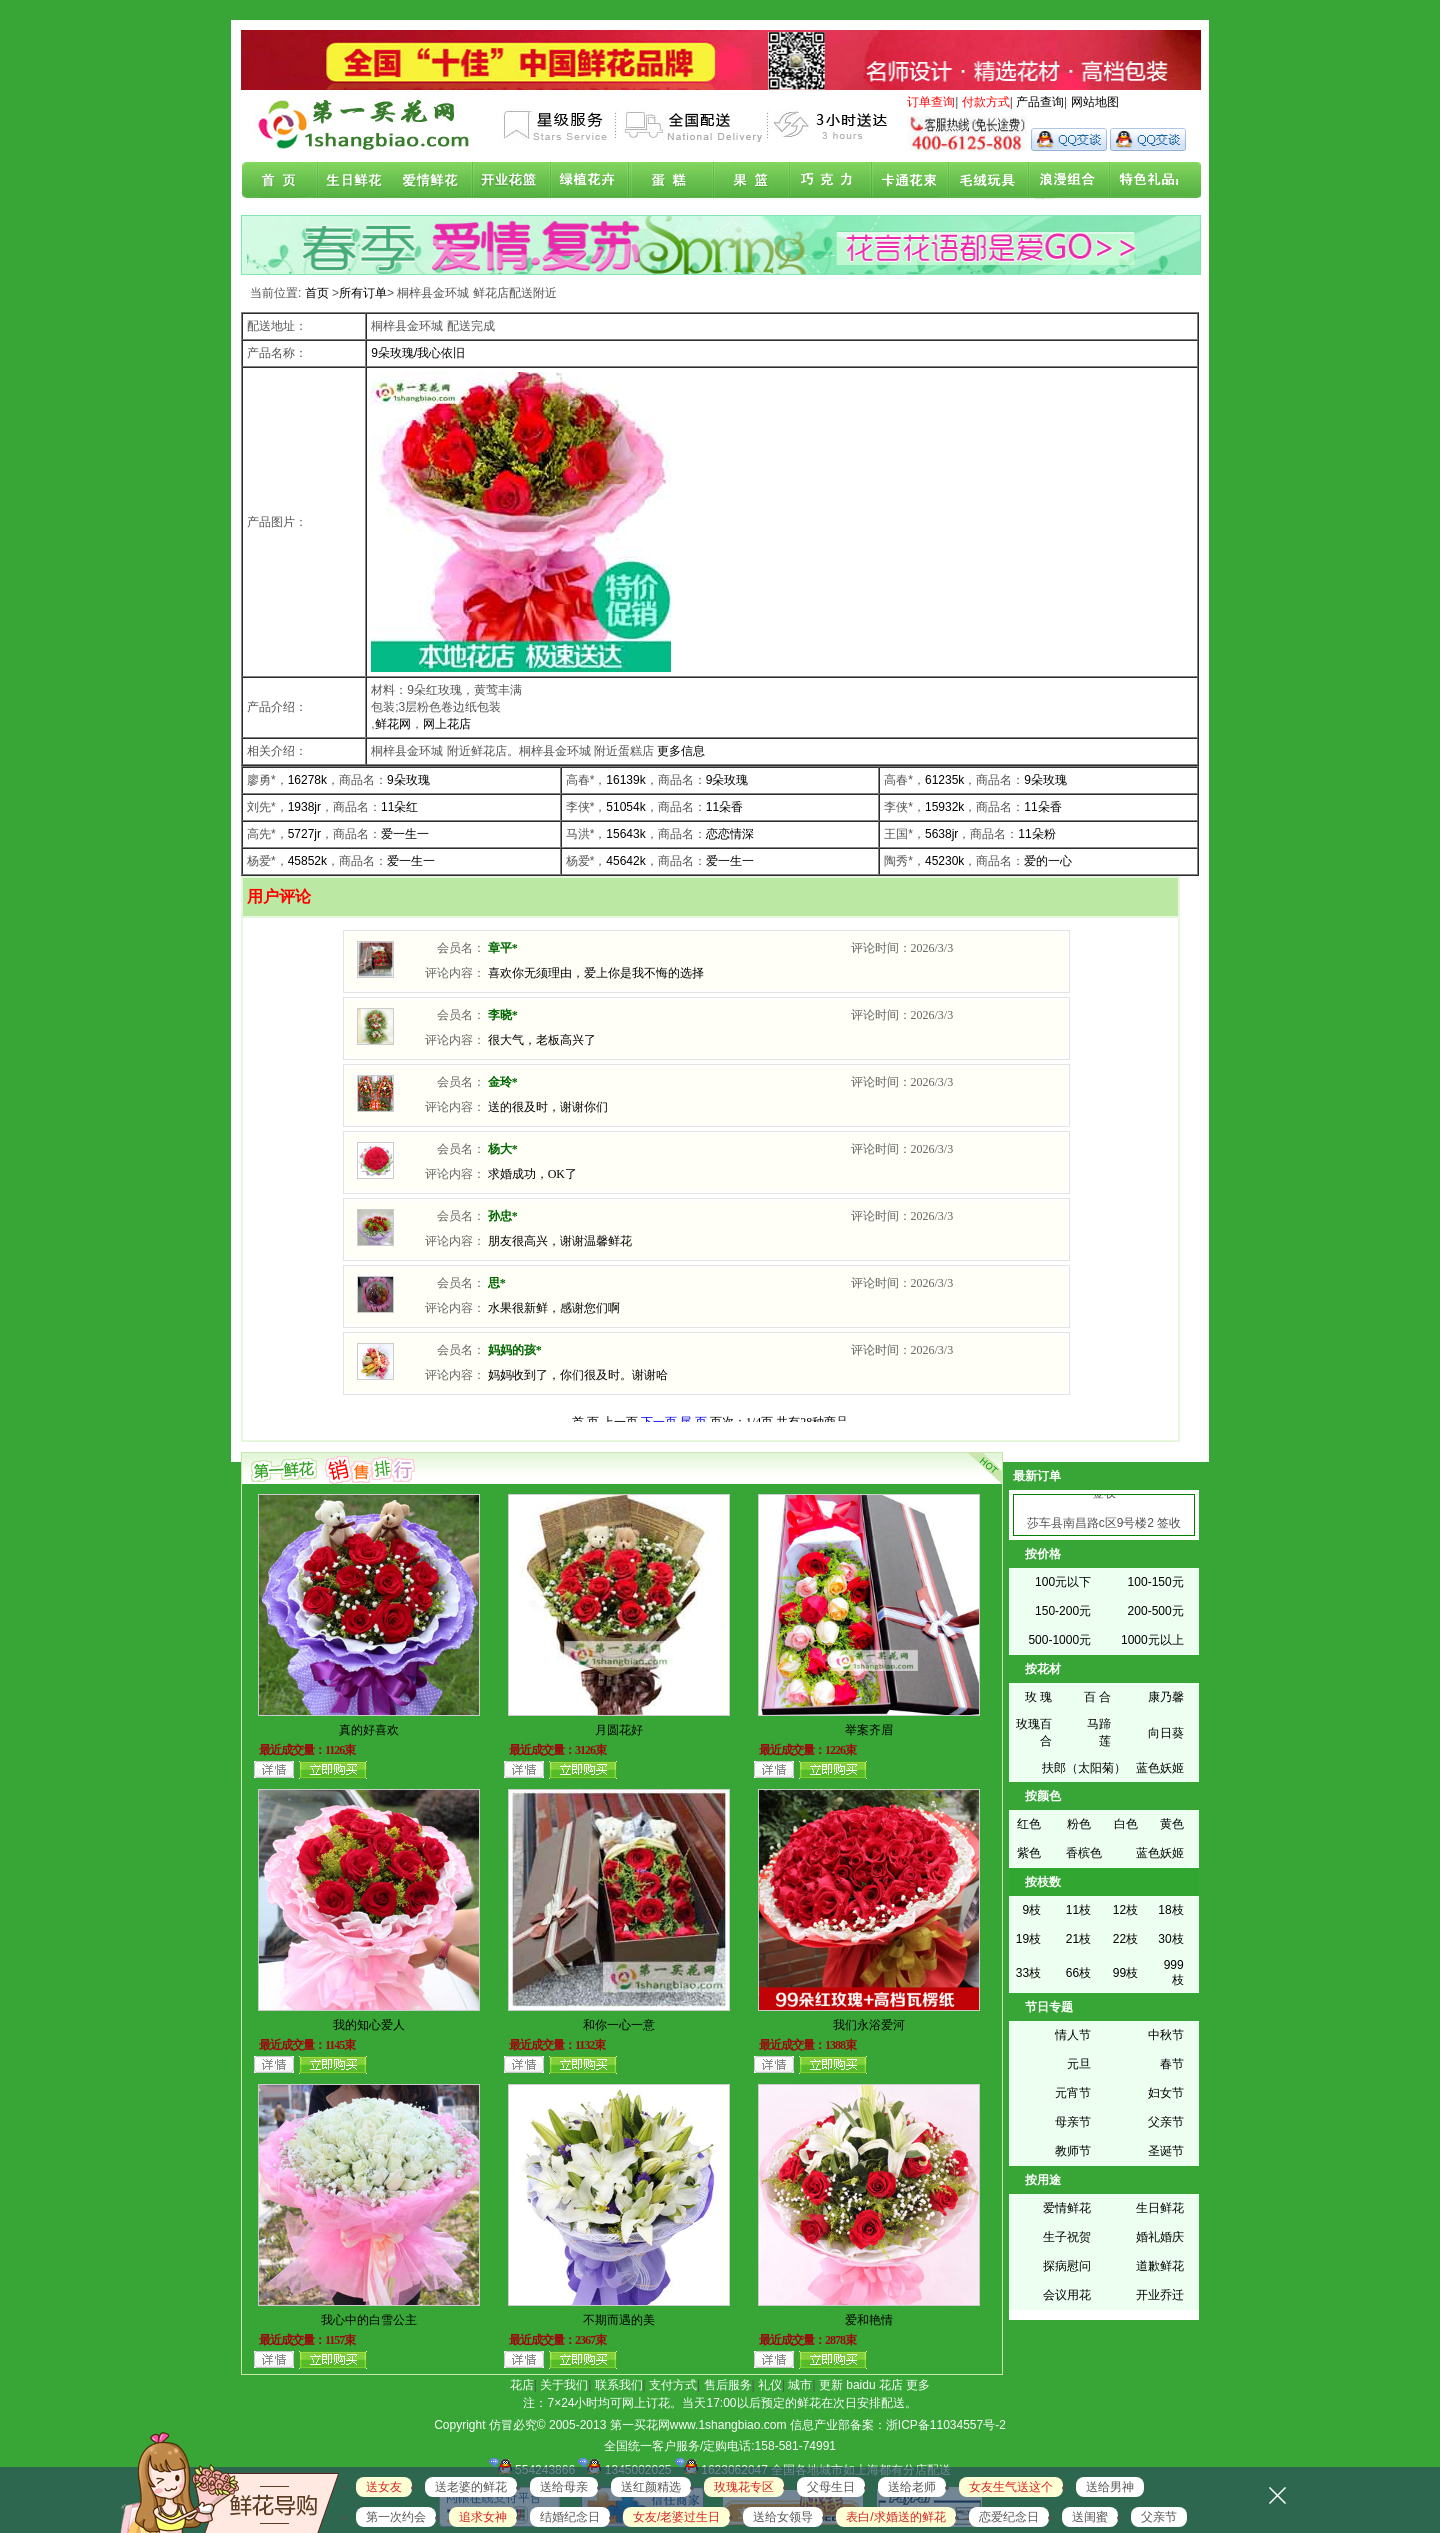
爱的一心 (1048, 861)
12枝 (1125, 1910)
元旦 (1079, 2064)
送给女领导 (783, 2517)
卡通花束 (904, 181)
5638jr (941, 834)
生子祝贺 (1067, 2237)
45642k (625, 861)
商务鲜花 (514, 181)
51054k (625, 807)
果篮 (748, 181)
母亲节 (1073, 2122)
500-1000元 (1059, 1640)
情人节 (1073, 2035)
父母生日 (831, 2487)
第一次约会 (396, 2517)
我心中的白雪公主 (369, 2320)
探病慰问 (1067, 2266)
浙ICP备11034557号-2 (946, 2425)
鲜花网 (393, 724)
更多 (918, 2385)
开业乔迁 (1160, 2295)
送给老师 (912, 2487)
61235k (944, 780)
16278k (307, 780)
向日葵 (1166, 1733)
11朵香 (724, 807)
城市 (800, 2385)
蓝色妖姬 (1160, 1768)
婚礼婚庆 (1160, 2237)
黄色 (1172, 1824)
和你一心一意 (619, 2025)
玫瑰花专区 (744, 2487)
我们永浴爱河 (869, 2025)
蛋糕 (670, 181)
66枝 (1078, 1973)
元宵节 (1073, 2093)
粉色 (1079, 1824)
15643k (625, 834)
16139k (625, 780)
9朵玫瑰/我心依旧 (418, 353)
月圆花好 (619, 1730)
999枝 (1174, 1972)
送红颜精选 (651, 2487)
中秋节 (1166, 2035)
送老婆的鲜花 (471, 2487)
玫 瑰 (1038, 1697)
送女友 (384, 2487)
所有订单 (363, 293)
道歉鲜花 (1160, 2266)
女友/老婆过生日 (676, 2517)
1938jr (304, 807)
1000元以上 (1152, 1640)
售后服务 (728, 2385)
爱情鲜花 (436, 181)
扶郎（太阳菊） (1084, 1768)
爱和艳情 (869, 2320)
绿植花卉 (592, 181)
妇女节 (1166, 2093)
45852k (307, 861)
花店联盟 (1138, 181)
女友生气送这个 (1011, 2487)
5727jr (304, 834)
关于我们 (564, 2385)
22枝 (1125, 1939)
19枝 (1028, 1939)
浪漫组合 (1060, 181)
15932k (944, 807)
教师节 (1073, 2151)
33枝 (1028, 1973)
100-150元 (1156, 1582)
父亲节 (1166, 2122)
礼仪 (770, 2385)
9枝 (1031, 1910)
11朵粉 (1036, 834)
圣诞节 (1166, 2151)
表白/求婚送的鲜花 (895, 2517)
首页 (280, 181)
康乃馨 (1166, 1697)
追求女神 (483, 2517)
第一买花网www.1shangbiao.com (698, 2425)
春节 (1172, 2064)
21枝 (1078, 1939)
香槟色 (1084, 1853)
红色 (1029, 1824)
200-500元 (1156, 1611)
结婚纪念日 (570, 2517)
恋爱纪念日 (1009, 2517)
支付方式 (673, 2385)
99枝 (1125, 1973)
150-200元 (1063, 1611)
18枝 (1170, 1910)
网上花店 (447, 724)
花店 (522, 2385)
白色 (1126, 1824)
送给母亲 (564, 2487)
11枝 (1078, 1910)
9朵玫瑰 (408, 780)
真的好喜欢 (369, 1730)
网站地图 (1095, 102)
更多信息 (681, 751)
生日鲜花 (358, 181)
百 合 (1097, 1697)
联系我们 (619, 2385)
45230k (944, 861)
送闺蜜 (1090, 2517)
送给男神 (1110, 2487)
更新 (831, 2385)
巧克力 (826, 181)
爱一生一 (405, 834)
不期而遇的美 (619, 2320)
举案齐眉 (869, 1730)
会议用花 (1067, 2295)
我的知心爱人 (369, 2025)
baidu (860, 2385)
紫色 (1029, 1853)
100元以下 (1063, 1582)
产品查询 (1040, 102)
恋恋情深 (730, 834)
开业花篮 (982, 181)
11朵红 (399, 807)
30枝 (1170, 1939)
